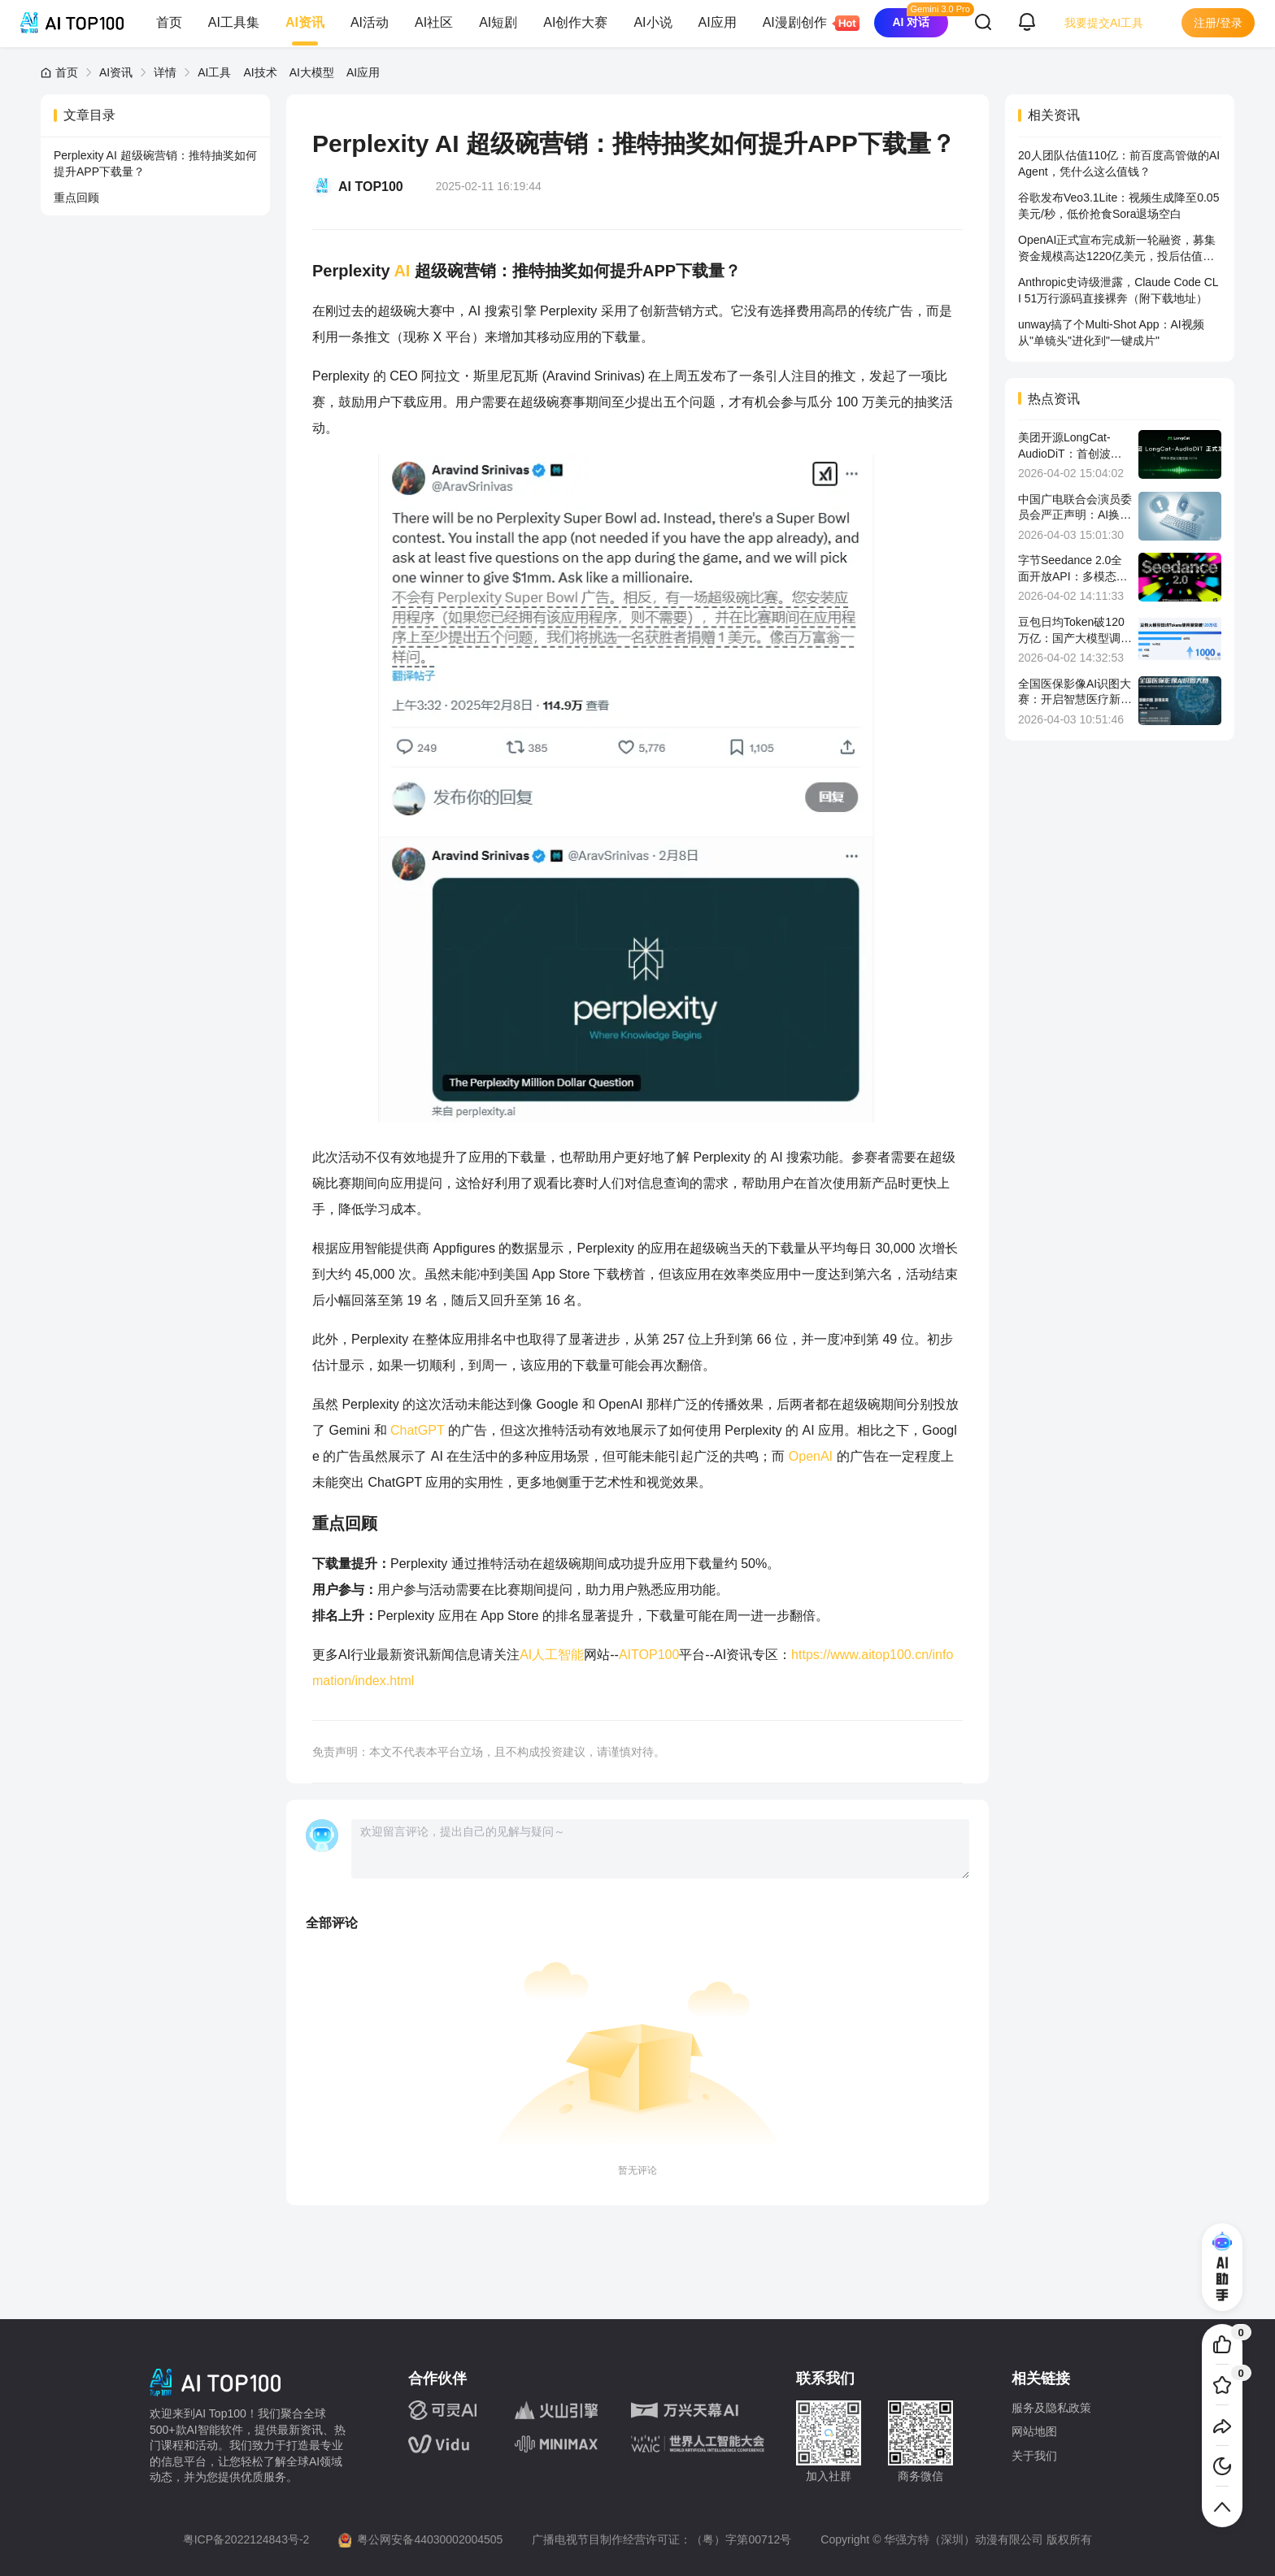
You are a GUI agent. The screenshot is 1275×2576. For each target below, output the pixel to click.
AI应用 (717, 22)
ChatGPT (417, 1430)
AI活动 (369, 22)
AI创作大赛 (575, 22)
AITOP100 (649, 1655)
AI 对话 (910, 21)
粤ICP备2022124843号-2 (246, 2539)
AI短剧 (498, 22)
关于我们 (1034, 2455)
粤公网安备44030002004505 (430, 2539)
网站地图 (1034, 2431)
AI (402, 271)
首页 (169, 22)
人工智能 (558, 1655)
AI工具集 (233, 22)
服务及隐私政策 (1051, 2407)
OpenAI (813, 1456)
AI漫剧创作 (801, 23)
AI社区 (434, 22)
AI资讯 (304, 22)
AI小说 (652, 22)
